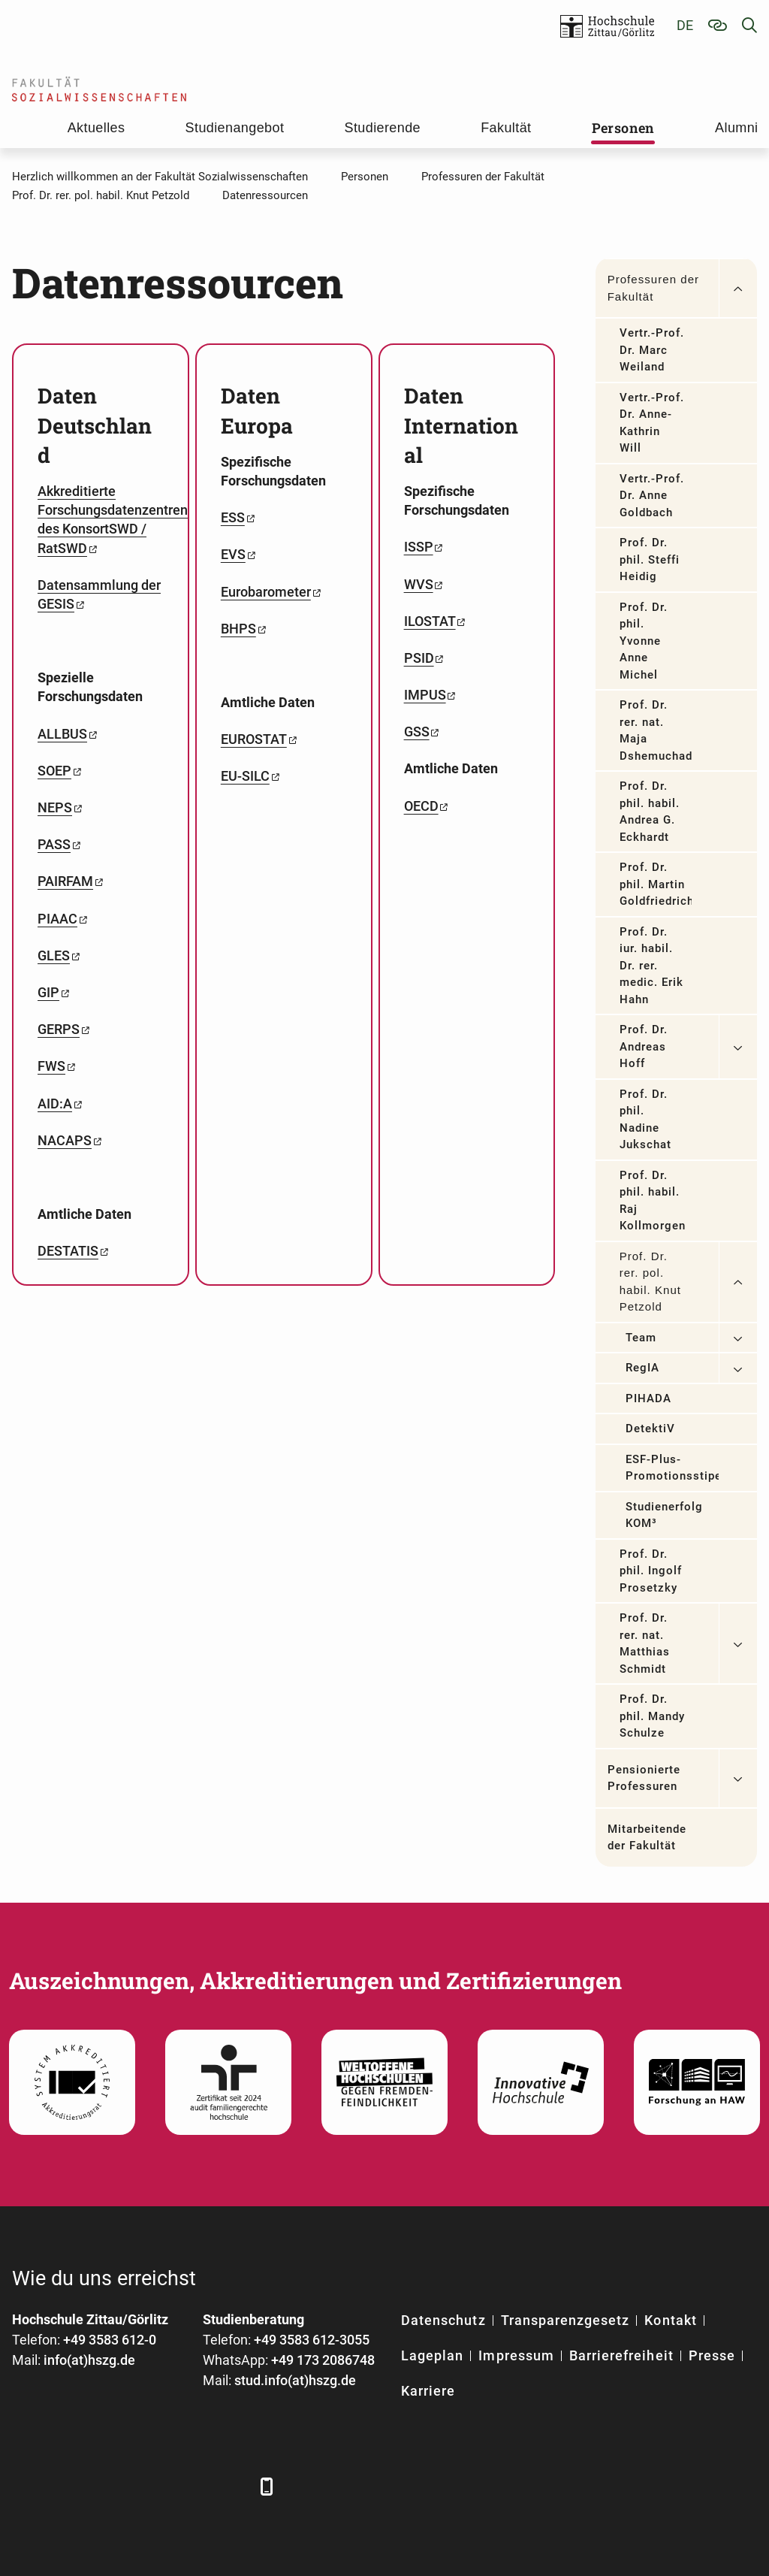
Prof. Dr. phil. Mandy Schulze (653, 1716)
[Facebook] (25, 2486)
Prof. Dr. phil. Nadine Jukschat (645, 1119)
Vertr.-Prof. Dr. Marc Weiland (652, 349)
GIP (48, 992)
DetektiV (650, 1428)
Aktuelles (96, 127)
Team (641, 1337)
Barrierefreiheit (621, 2355)
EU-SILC (245, 776)
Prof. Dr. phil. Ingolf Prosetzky (651, 1571)
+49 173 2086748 (323, 2360)
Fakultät (506, 127)
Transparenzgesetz (565, 2320)
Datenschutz (443, 2320)
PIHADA (648, 1398)
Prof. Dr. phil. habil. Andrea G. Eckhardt (650, 811)
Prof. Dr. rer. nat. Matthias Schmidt (645, 1643)
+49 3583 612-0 (109, 2340)
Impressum (515, 2355)
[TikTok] (232, 2486)
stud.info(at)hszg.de (295, 2380)
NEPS (55, 807)
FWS (51, 1066)
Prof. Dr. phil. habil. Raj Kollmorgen (653, 1201)
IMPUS (425, 695)
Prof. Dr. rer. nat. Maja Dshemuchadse (656, 730)
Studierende (383, 127)
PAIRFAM (65, 881)
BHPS (238, 628)
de (685, 25)
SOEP (54, 771)
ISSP (418, 547)
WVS (418, 584)
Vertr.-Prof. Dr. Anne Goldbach (652, 495)
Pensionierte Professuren (644, 1778)
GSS (417, 731)
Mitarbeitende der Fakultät (647, 1837)
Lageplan (432, 2355)
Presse (712, 2355)
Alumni (736, 127)
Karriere (428, 2391)
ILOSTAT (430, 621)
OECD (421, 806)
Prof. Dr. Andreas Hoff (644, 1046)
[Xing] (108, 2486)
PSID (419, 658)
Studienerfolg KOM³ (665, 1515)
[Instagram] (190, 2486)
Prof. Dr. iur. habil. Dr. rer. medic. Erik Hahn (652, 965)
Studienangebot (235, 127)
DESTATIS (68, 1251)
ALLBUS (62, 734)
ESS (233, 517)
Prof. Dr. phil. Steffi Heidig (650, 559)
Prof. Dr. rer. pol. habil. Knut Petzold (650, 1282)
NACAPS (65, 1140)
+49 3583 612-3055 (311, 2340)
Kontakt (670, 2320)
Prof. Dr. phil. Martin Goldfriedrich (656, 884)
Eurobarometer (266, 592)
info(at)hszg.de (89, 2360)
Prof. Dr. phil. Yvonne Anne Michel (644, 641)
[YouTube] (149, 2486)
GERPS (59, 1029)
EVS (233, 554)
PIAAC (57, 919)
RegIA (642, 1367)
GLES (54, 955)
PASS (54, 844)
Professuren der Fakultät (653, 288)
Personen (623, 128)
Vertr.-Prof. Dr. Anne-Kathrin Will (652, 423)
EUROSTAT (254, 739)
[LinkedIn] (66, 2486)
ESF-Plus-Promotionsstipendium (672, 1468)
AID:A (55, 1103)
